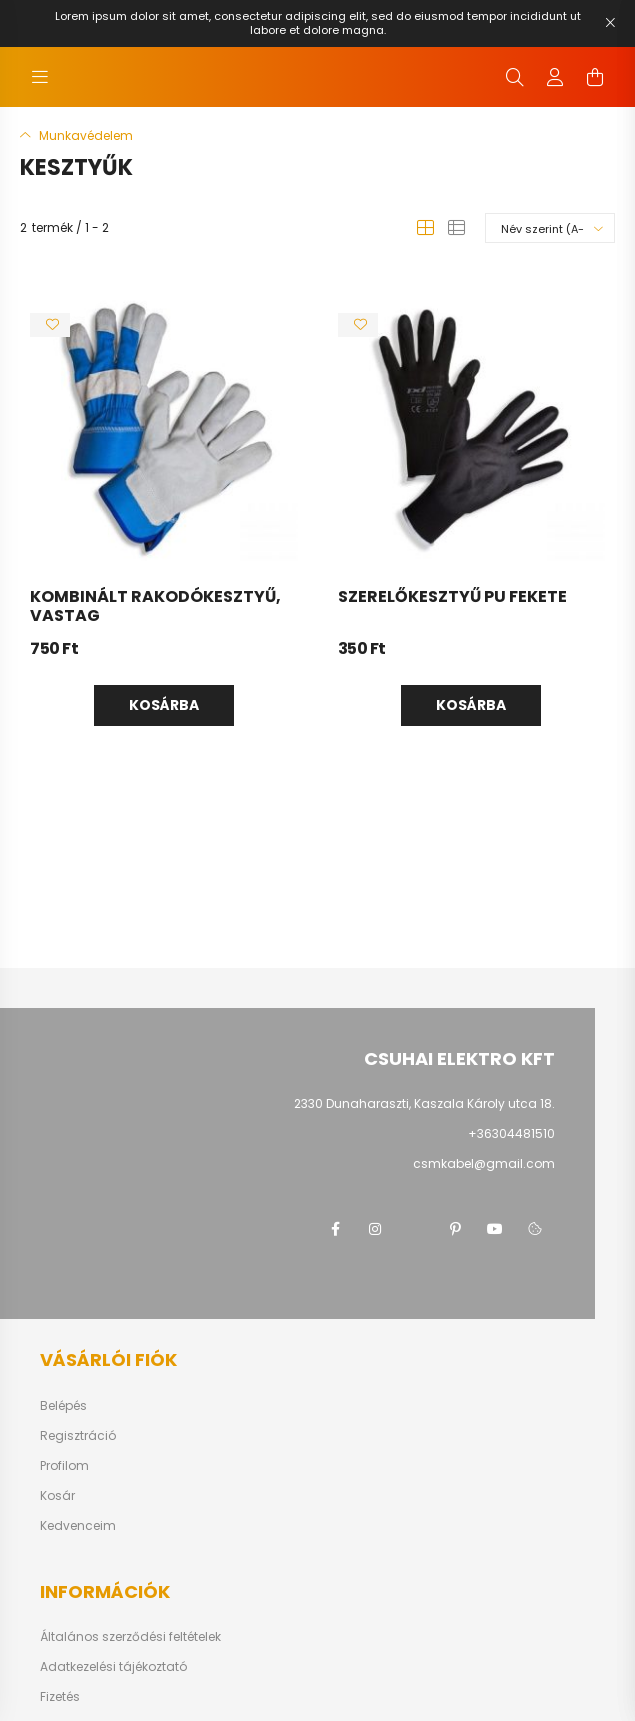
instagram (375, 1229)
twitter (415, 1229)
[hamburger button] (40, 77)
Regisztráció (78, 1436)
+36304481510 (511, 1133)
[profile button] (555, 77)
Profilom (64, 1466)
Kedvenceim (78, 1526)
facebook (335, 1229)
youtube (495, 1229)
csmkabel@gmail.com (484, 1163)
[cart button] (595, 77)
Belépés (63, 1406)
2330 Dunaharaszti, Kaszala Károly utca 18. (424, 1103)
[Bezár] (610, 23)
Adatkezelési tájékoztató (113, 1667)
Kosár (57, 1496)
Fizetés (60, 1697)
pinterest (455, 1229)
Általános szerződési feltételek (130, 1637)
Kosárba (164, 705)
